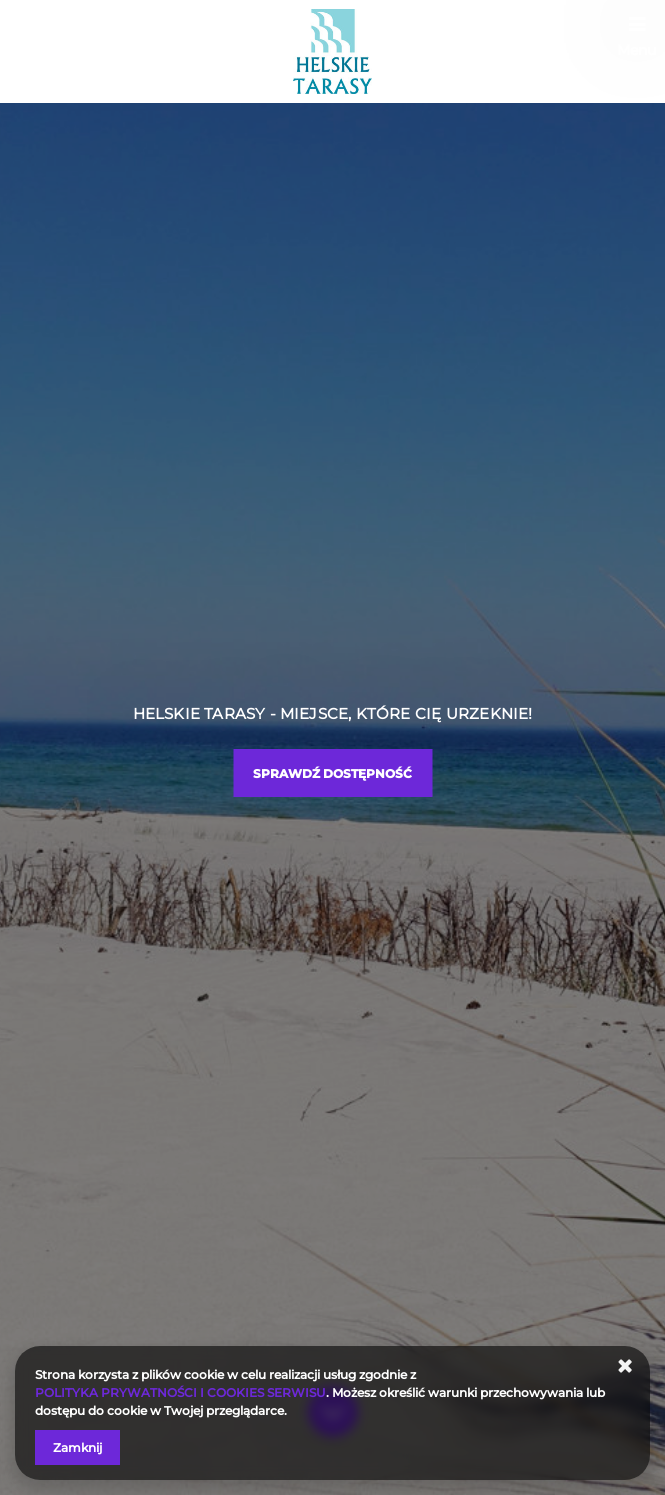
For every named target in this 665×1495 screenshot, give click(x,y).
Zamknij (77, 1447)
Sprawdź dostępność (332, 773)
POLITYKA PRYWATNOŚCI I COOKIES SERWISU (180, 1392)
